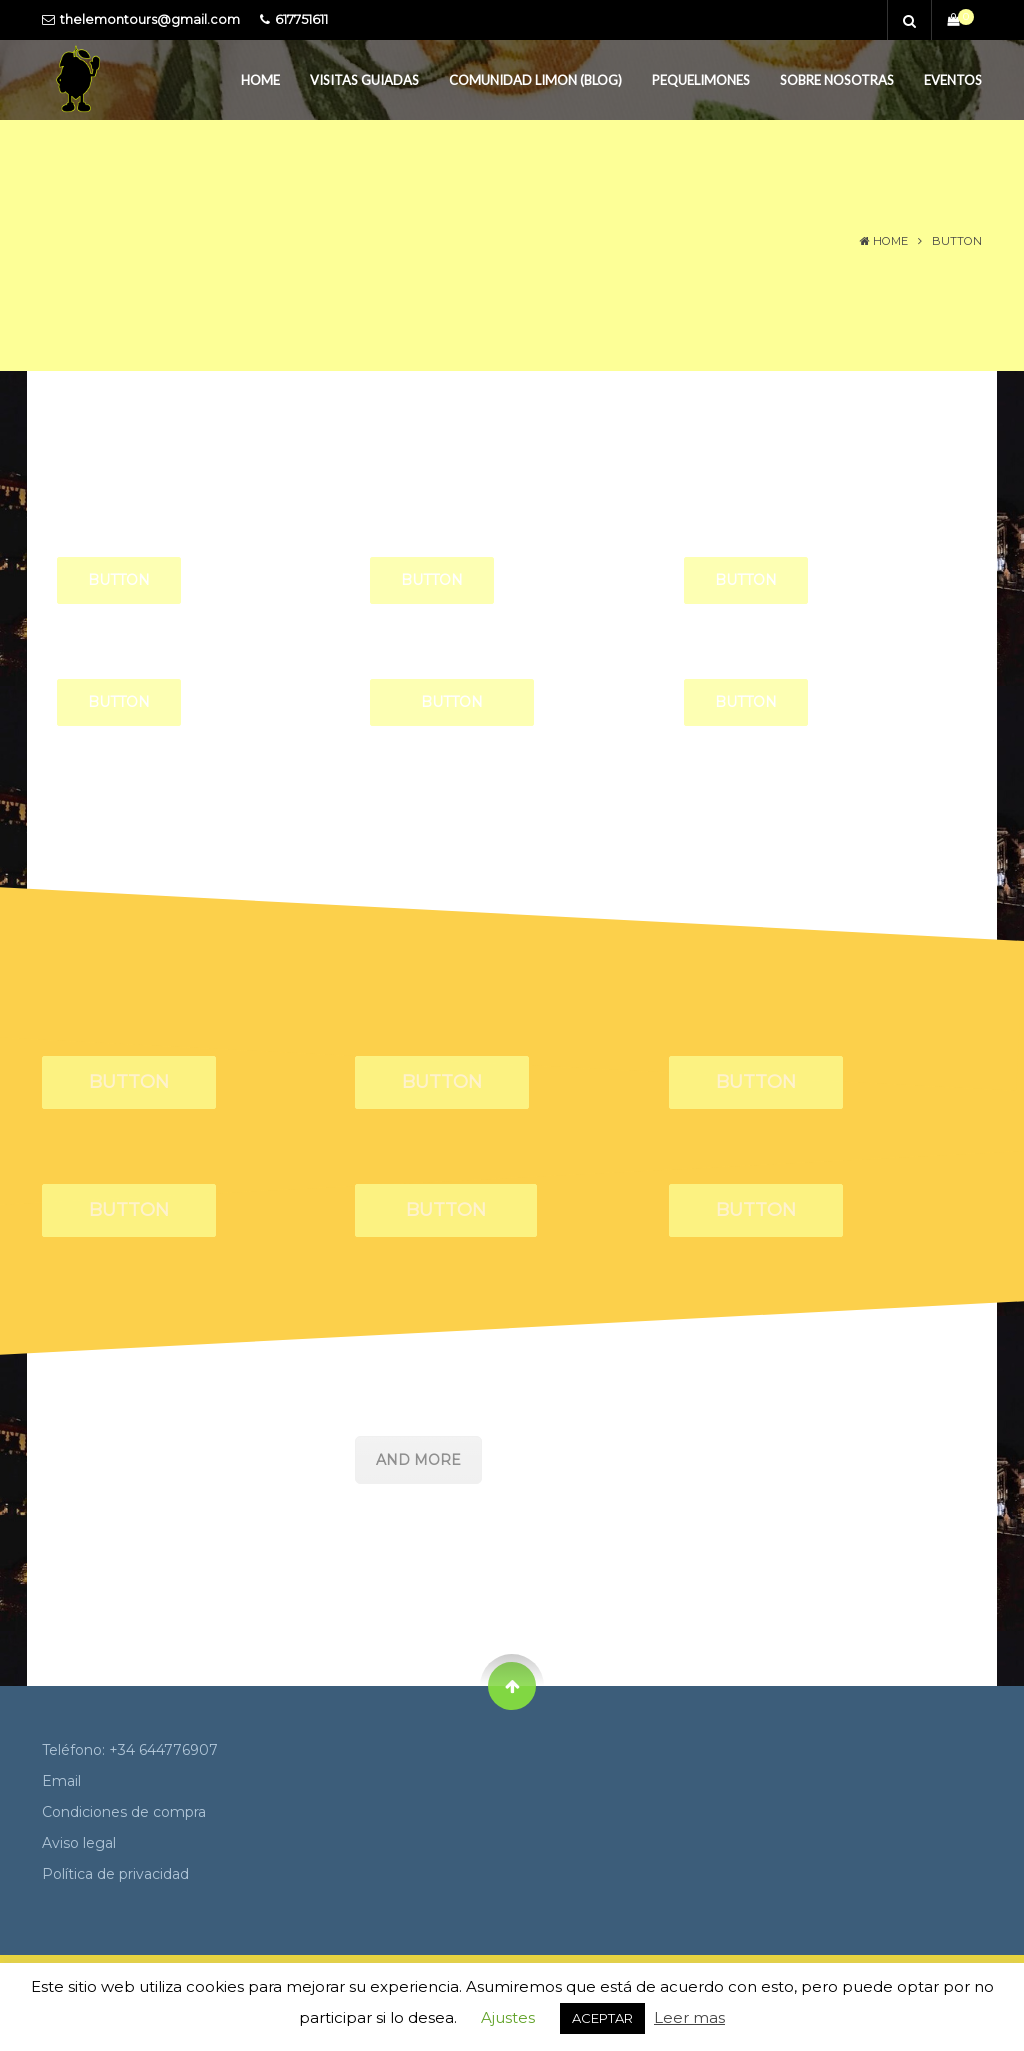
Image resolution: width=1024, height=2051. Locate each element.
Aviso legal (79, 1843)
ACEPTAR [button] (602, 2018)
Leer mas (689, 2017)
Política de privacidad (115, 1874)
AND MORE (418, 1460)
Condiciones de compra (124, 1812)
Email (61, 1781)
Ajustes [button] (508, 2017)
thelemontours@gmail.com (150, 19)
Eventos (953, 80)
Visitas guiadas (364, 80)
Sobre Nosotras (837, 80)
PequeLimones (701, 80)
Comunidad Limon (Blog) (535, 80)
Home (260, 80)
